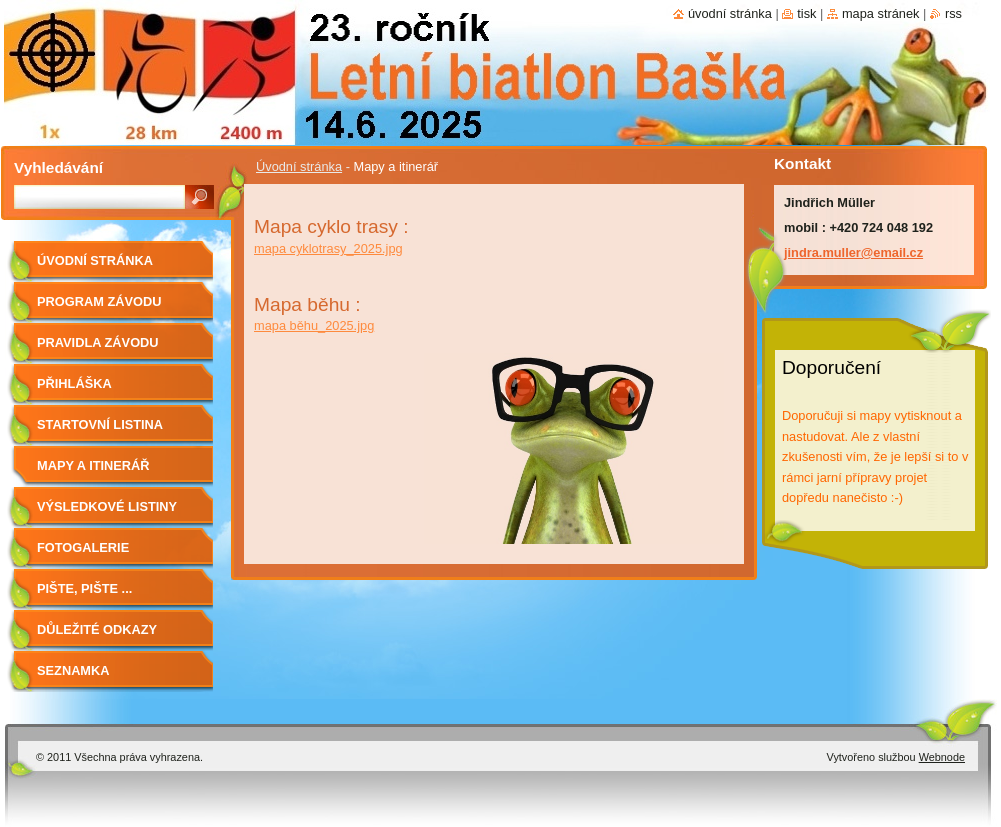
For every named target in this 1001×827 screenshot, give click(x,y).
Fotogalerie (83, 547)
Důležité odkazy (97, 629)
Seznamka (73, 670)
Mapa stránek (881, 13)
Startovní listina (100, 424)
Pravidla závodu (98, 342)
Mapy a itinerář (93, 465)
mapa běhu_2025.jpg (314, 325)
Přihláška (74, 383)
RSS (953, 13)
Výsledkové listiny (107, 506)
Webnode (942, 757)
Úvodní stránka (299, 166)
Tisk (806, 13)
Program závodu (99, 301)
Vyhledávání (58, 167)
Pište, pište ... (84, 588)
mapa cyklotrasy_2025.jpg (328, 248)
